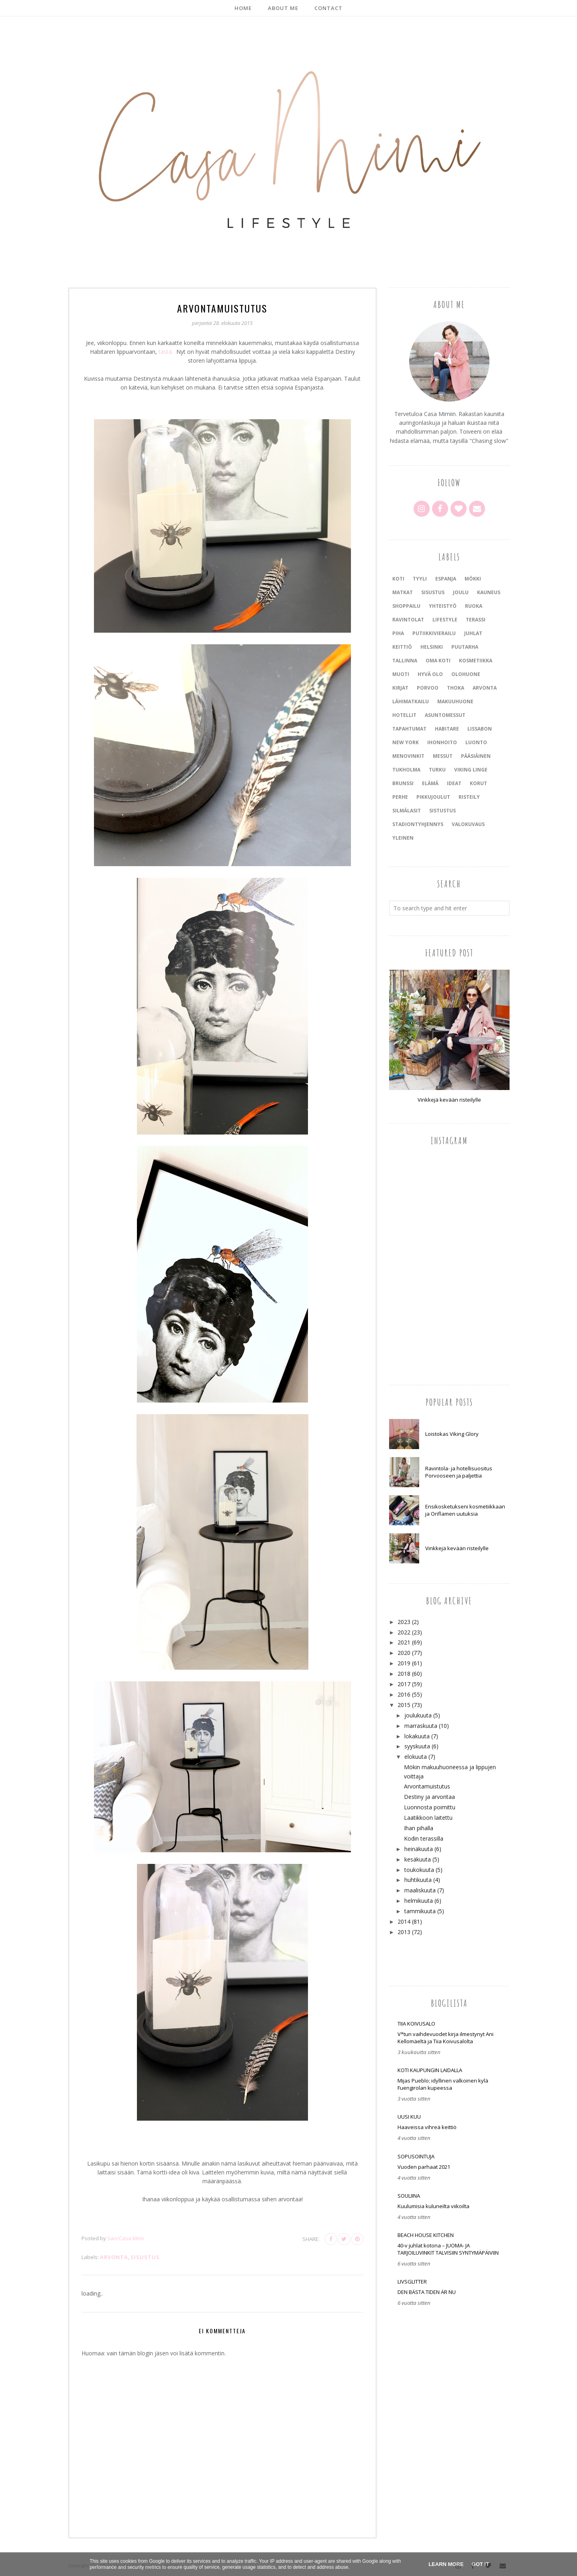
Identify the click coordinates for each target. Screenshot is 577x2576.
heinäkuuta (418, 1849)
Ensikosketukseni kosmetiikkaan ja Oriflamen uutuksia (465, 1510)
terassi (475, 619)
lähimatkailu (410, 701)
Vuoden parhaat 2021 (424, 2166)
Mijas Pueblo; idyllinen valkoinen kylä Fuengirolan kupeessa (443, 2084)
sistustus (442, 810)
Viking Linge (470, 769)
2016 (404, 1694)
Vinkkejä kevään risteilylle (449, 1099)
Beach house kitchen (426, 2235)
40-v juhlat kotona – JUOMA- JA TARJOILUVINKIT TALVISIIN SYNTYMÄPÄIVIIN (448, 2249)
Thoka (455, 687)
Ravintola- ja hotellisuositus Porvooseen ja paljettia (458, 1472)
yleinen (403, 837)
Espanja (445, 578)
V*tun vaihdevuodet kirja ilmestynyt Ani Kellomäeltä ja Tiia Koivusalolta (445, 2037)
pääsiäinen (476, 756)
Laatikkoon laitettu (428, 1817)
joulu (461, 592)
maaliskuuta (420, 1890)
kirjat (400, 687)
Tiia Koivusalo (416, 2023)
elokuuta (415, 1756)
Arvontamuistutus (427, 1786)
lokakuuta (417, 1736)
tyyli (420, 578)
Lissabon (479, 728)
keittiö (402, 646)
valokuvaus (468, 824)
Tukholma (406, 769)
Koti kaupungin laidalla (430, 2070)
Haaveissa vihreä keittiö (427, 2127)
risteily (469, 797)
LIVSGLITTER (412, 2281)
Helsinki (431, 646)
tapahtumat (409, 728)
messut (443, 756)
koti (398, 578)
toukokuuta (419, 1870)
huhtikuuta (418, 1880)
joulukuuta (418, 1715)
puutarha (464, 646)
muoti (400, 674)
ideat (454, 783)
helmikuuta (418, 1900)
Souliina (409, 2195)
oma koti (438, 660)
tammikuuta (420, 1911)
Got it (480, 2564)
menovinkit (408, 756)
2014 (404, 1921)
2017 (404, 1684)
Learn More (445, 2564)
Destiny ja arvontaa (429, 1797)
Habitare (447, 728)
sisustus (145, 2257)
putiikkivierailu (434, 633)
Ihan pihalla (418, 1828)
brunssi (403, 783)
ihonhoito (442, 742)
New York (405, 742)
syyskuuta (417, 1746)
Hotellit (404, 715)
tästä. (166, 351)
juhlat (473, 633)
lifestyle (444, 619)
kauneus (488, 592)
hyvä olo (430, 674)
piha (398, 633)
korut (478, 783)
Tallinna (404, 660)
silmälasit (406, 810)
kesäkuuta (417, 1859)
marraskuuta (420, 1726)
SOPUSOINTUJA (416, 2156)
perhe (400, 797)
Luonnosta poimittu (429, 1807)
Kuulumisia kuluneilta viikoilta (433, 2206)
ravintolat (408, 619)
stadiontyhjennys (417, 824)
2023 (404, 1622)
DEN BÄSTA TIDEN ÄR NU (427, 2292)
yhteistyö (443, 606)
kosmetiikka (475, 660)
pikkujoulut (433, 797)
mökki (473, 578)
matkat (402, 592)
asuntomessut (445, 715)
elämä (430, 783)
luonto (476, 742)
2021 (404, 1642)
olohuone (465, 674)
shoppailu (406, 606)
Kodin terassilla (423, 1838)
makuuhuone (455, 701)
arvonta (114, 2257)
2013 (404, 1932)
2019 (404, 1663)
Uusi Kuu (409, 2116)
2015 (404, 1705)
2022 (404, 1632)
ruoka (473, 606)
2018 (404, 1673)
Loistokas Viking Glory (452, 1433)
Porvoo (427, 687)
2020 (404, 1652)
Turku (437, 769)
